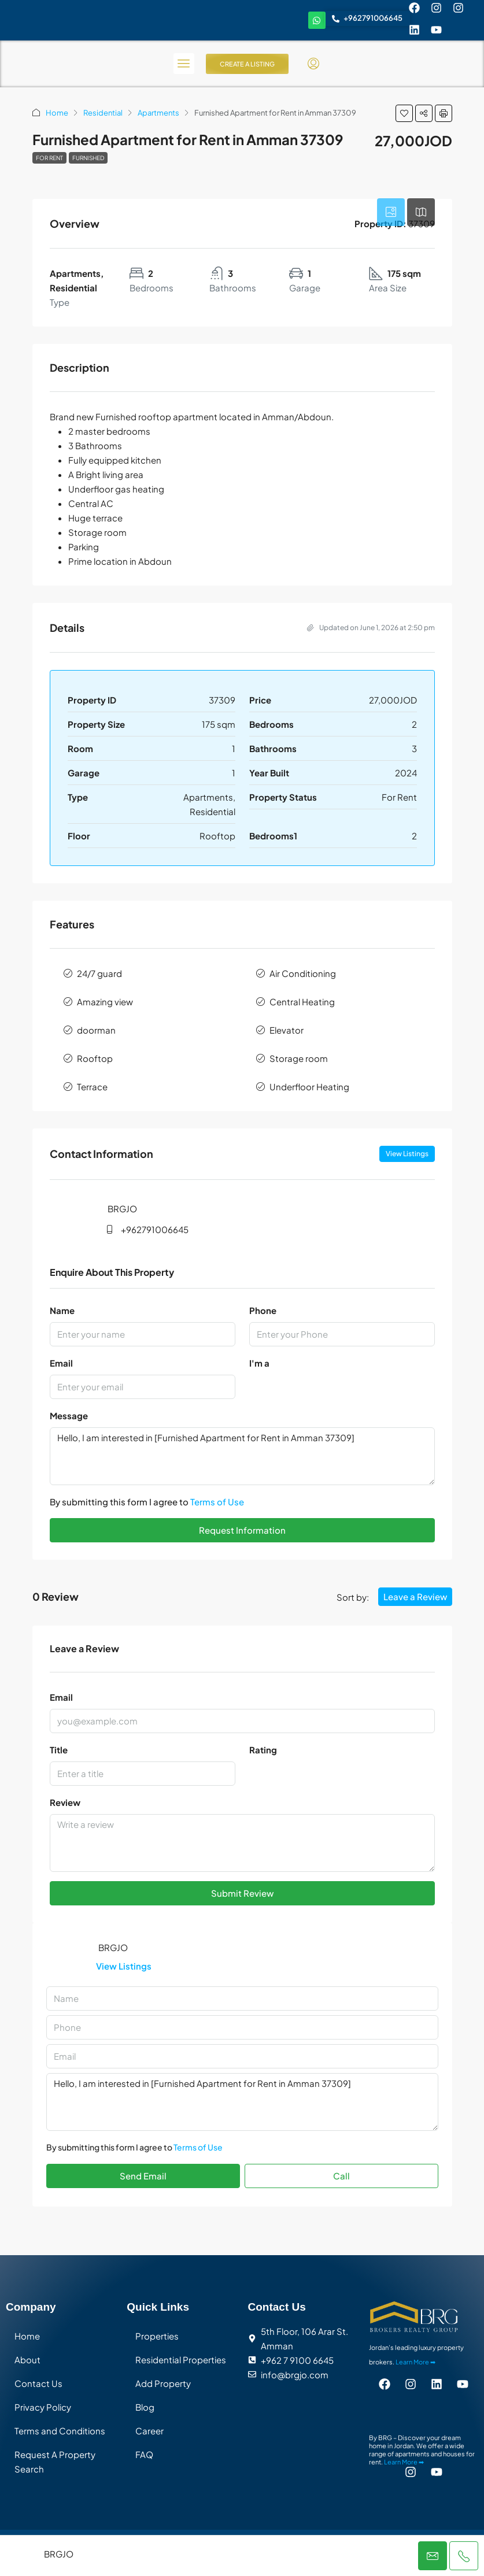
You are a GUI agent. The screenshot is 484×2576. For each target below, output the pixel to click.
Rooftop (95, 1058)
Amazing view (105, 1001)
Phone (262, 1310)
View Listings (407, 1153)
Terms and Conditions (59, 2430)
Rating (263, 1749)
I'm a (259, 1362)
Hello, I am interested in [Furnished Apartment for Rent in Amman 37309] (242, 1456)
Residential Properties (180, 2359)
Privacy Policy (42, 2406)
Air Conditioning (302, 973)
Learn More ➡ (414, 2362)
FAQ (144, 2454)
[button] (404, 113)
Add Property (163, 2383)
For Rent (49, 157)
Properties (157, 2335)
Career (149, 2430)
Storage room (298, 1058)
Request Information (242, 1529)
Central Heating (302, 1001)
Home (57, 112)
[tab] (391, 212)
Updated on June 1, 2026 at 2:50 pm (371, 627)
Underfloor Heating (309, 1086)
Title (59, 1749)
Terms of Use (217, 1501)
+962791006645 (155, 1229)
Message (69, 1415)
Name (62, 1310)
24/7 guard (99, 973)
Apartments (158, 112)
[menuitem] (313, 63)
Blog (144, 2406)
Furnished (88, 157)
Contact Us (38, 2383)
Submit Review (242, 1892)
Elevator (286, 1029)
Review (65, 1802)
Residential (103, 112)
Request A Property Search (54, 2461)
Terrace (92, 1086)
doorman (96, 1029)
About (27, 2359)
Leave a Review (415, 1596)
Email (61, 1362)
